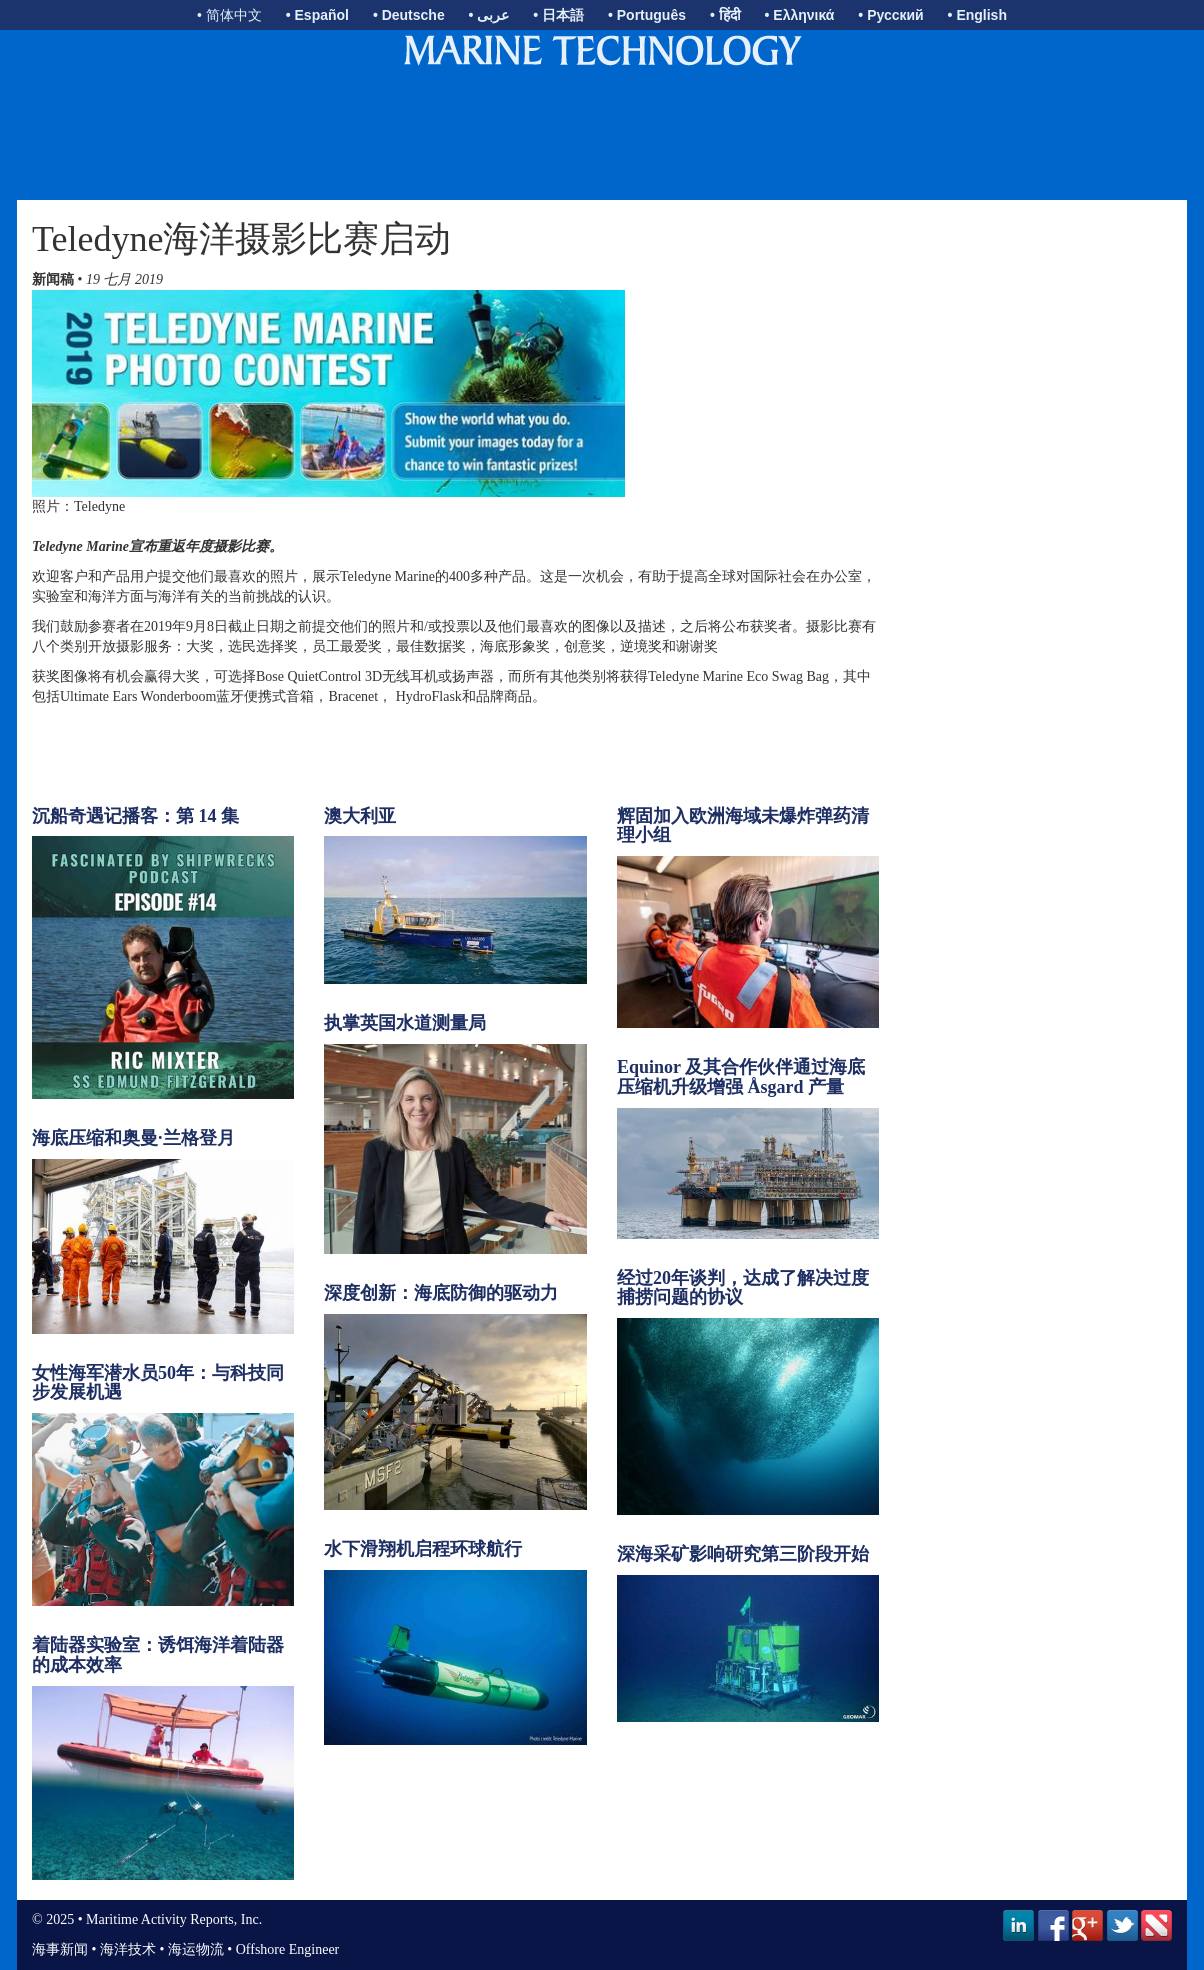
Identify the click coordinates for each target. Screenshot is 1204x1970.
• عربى (489, 15)
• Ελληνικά (800, 15)
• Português (647, 15)
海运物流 (196, 1949)
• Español (317, 15)
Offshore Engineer (288, 1949)
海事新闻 (60, 1949)
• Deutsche (409, 15)
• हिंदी (725, 15)
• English (977, 15)
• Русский (890, 15)
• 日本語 (558, 15)
